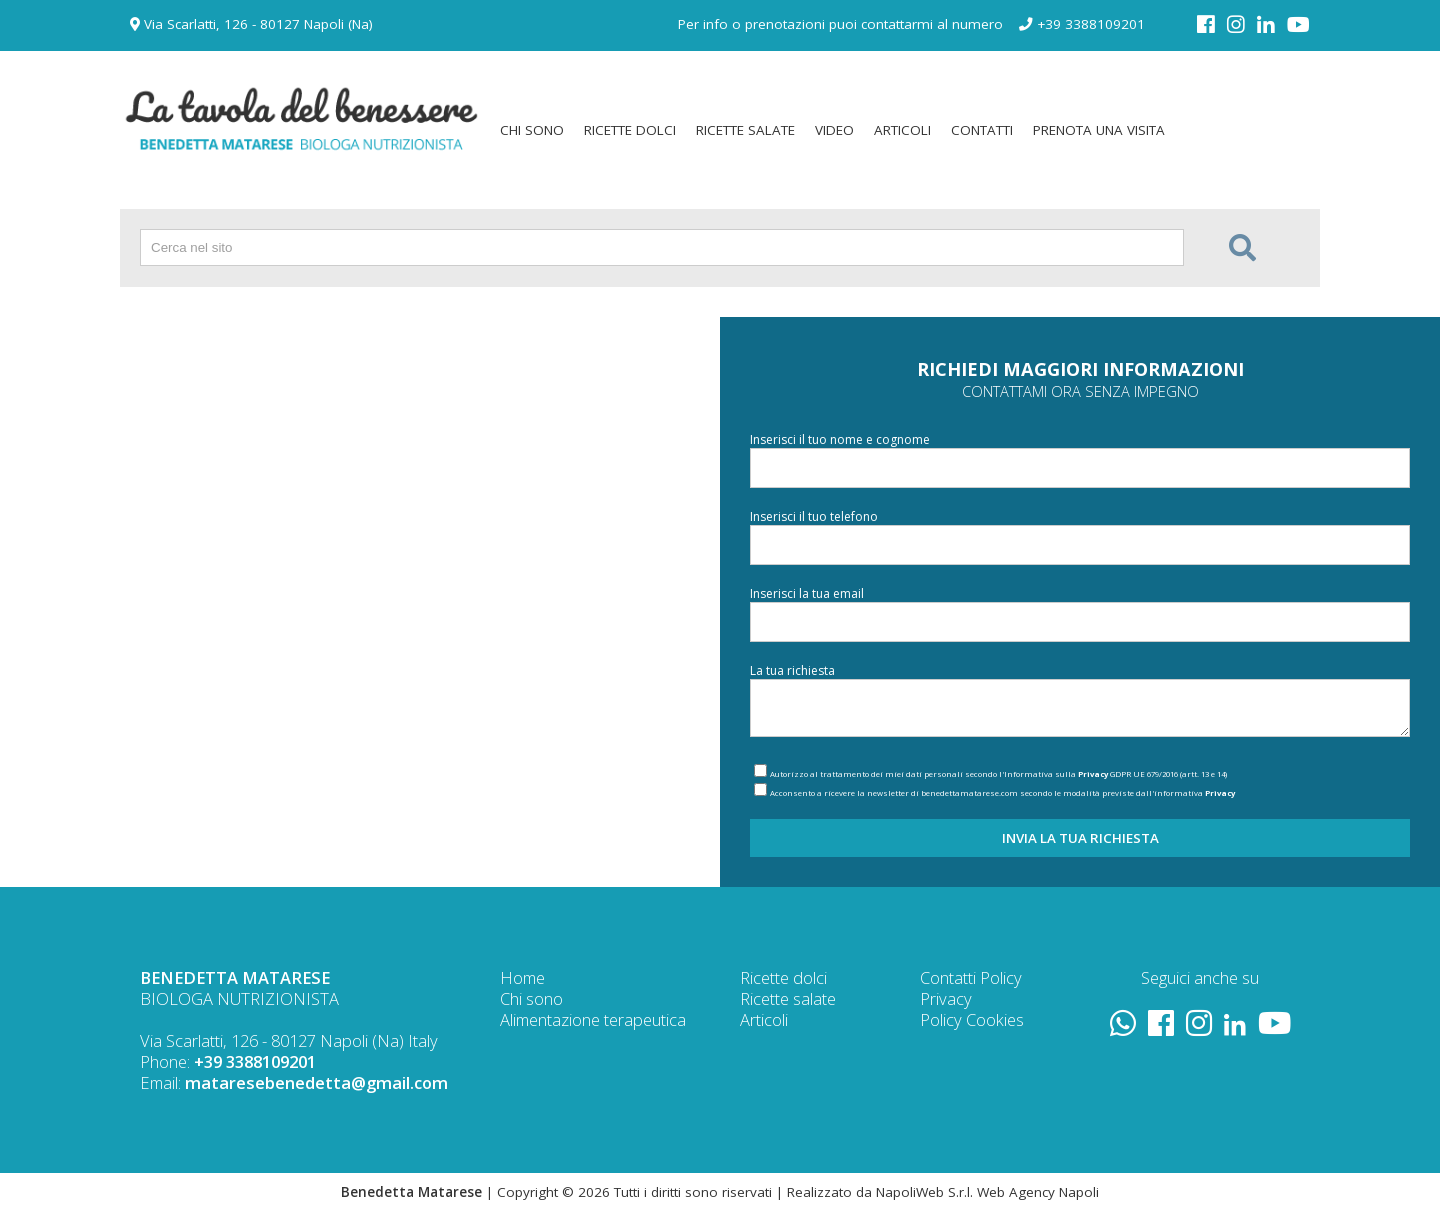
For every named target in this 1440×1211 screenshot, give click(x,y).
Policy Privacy (971, 988)
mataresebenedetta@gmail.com (316, 1082)
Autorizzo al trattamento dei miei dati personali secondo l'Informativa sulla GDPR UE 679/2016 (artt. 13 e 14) (998, 774)
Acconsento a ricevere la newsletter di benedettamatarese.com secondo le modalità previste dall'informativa (1002, 793)
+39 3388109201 (1082, 24)
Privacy (1093, 774)
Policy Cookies (972, 1019)
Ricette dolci (783, 977)
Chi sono (531, 998)
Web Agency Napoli (1038, 1192)
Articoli (764, 1019)
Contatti (948, 977)
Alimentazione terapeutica (593, 1019)
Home (522, 977)
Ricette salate (788, 998)
